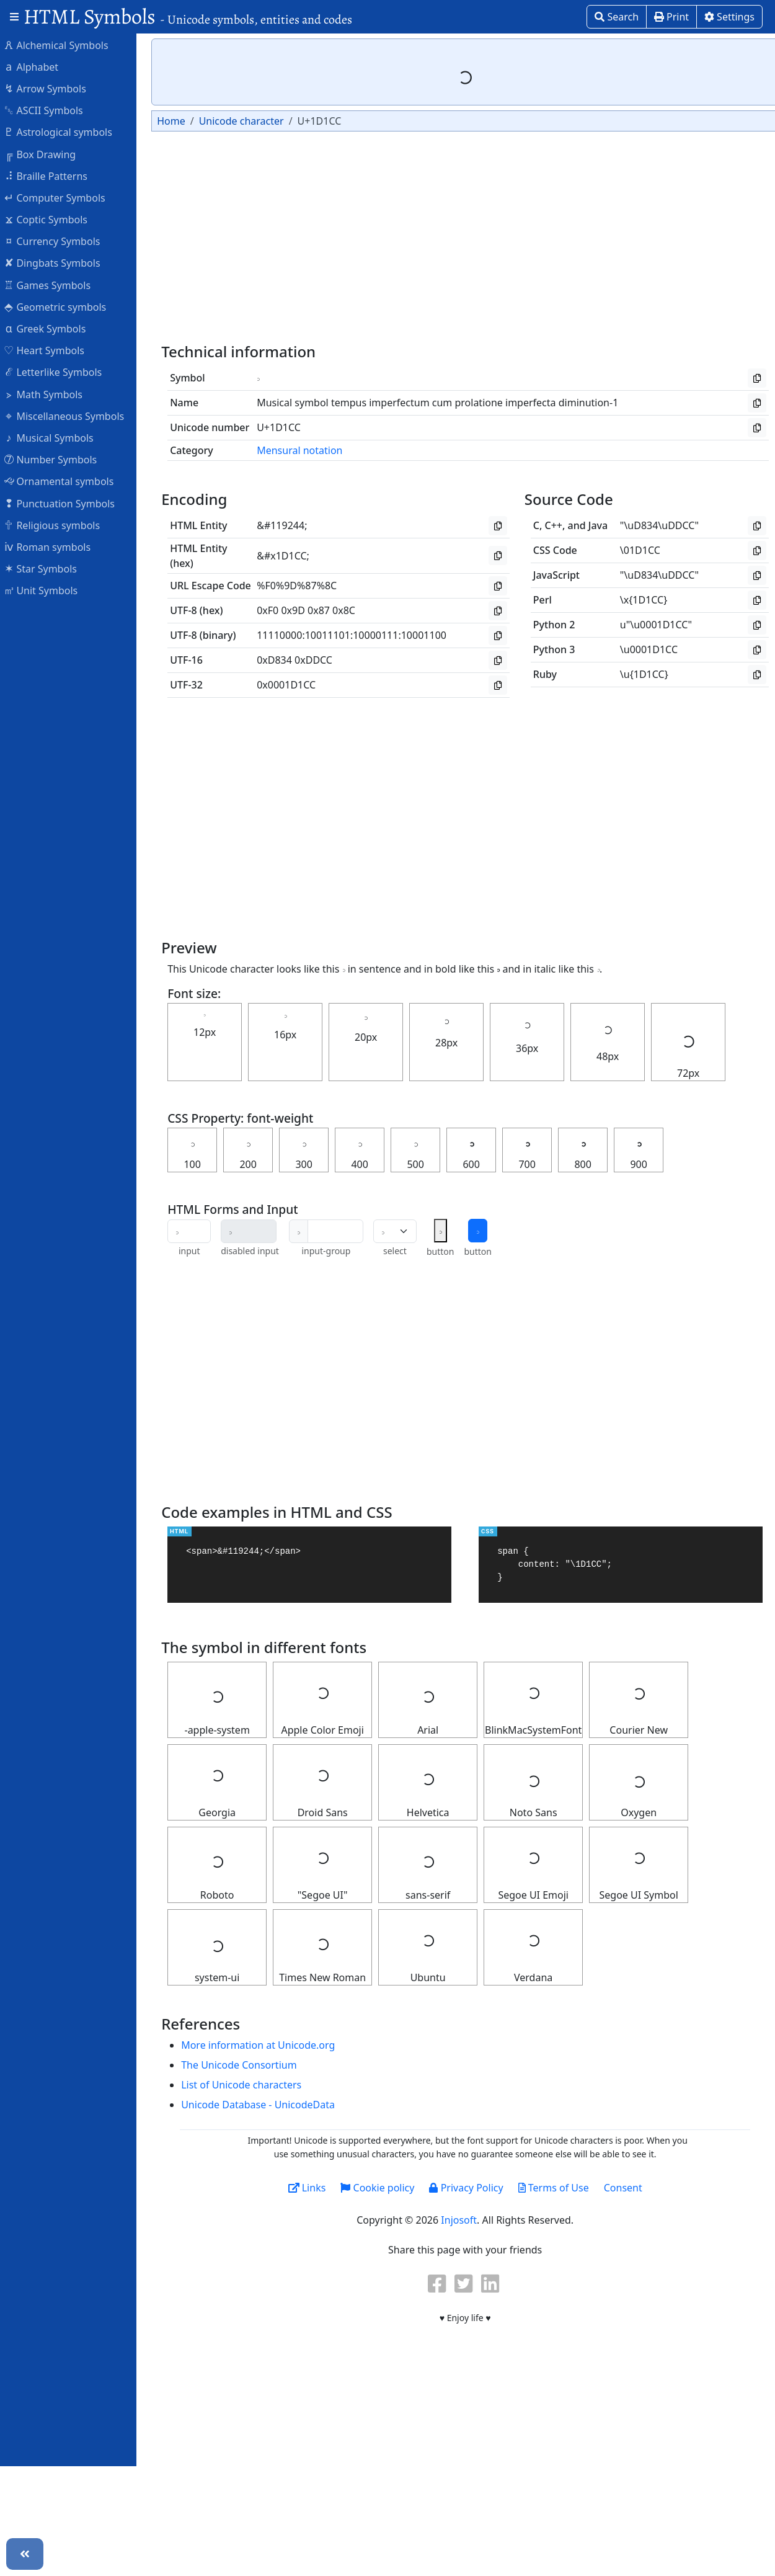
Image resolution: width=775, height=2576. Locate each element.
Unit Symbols (47, 589)
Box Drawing (46, 153)
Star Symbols (46, 568)
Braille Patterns (52, 175)
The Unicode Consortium (245, 2065)
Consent (629, 2188)
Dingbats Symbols (58, 262)
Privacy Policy (472, 2188)
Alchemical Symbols (62, 44)
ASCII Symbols (49, 109)
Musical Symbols (55, 437)
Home (177, 121)
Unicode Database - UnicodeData (264, 2104)
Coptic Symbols (52, 219)
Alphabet (37, 66)
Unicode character (247, 121)
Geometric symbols (61, 306)
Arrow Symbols (51, 88)
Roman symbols (53, 546)
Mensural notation (305, 450)
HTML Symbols (188, 16)
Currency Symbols (58, 240)
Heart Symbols (50, 349)
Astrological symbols (64, 131)
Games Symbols (53, 284)
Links (313, 2188)
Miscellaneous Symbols (70, 415)
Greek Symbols (51, 328)
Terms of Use (559, 2188)
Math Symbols (49, 393)
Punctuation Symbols (65, 503)
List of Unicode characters (247, 2085)
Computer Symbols (60, 197)
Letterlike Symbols (59, 371)
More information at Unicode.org (264, 2045)
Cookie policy (383, 2188)
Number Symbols (56, 459)
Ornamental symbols (65, 480)
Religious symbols (58, 524)
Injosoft (465, 2220)
